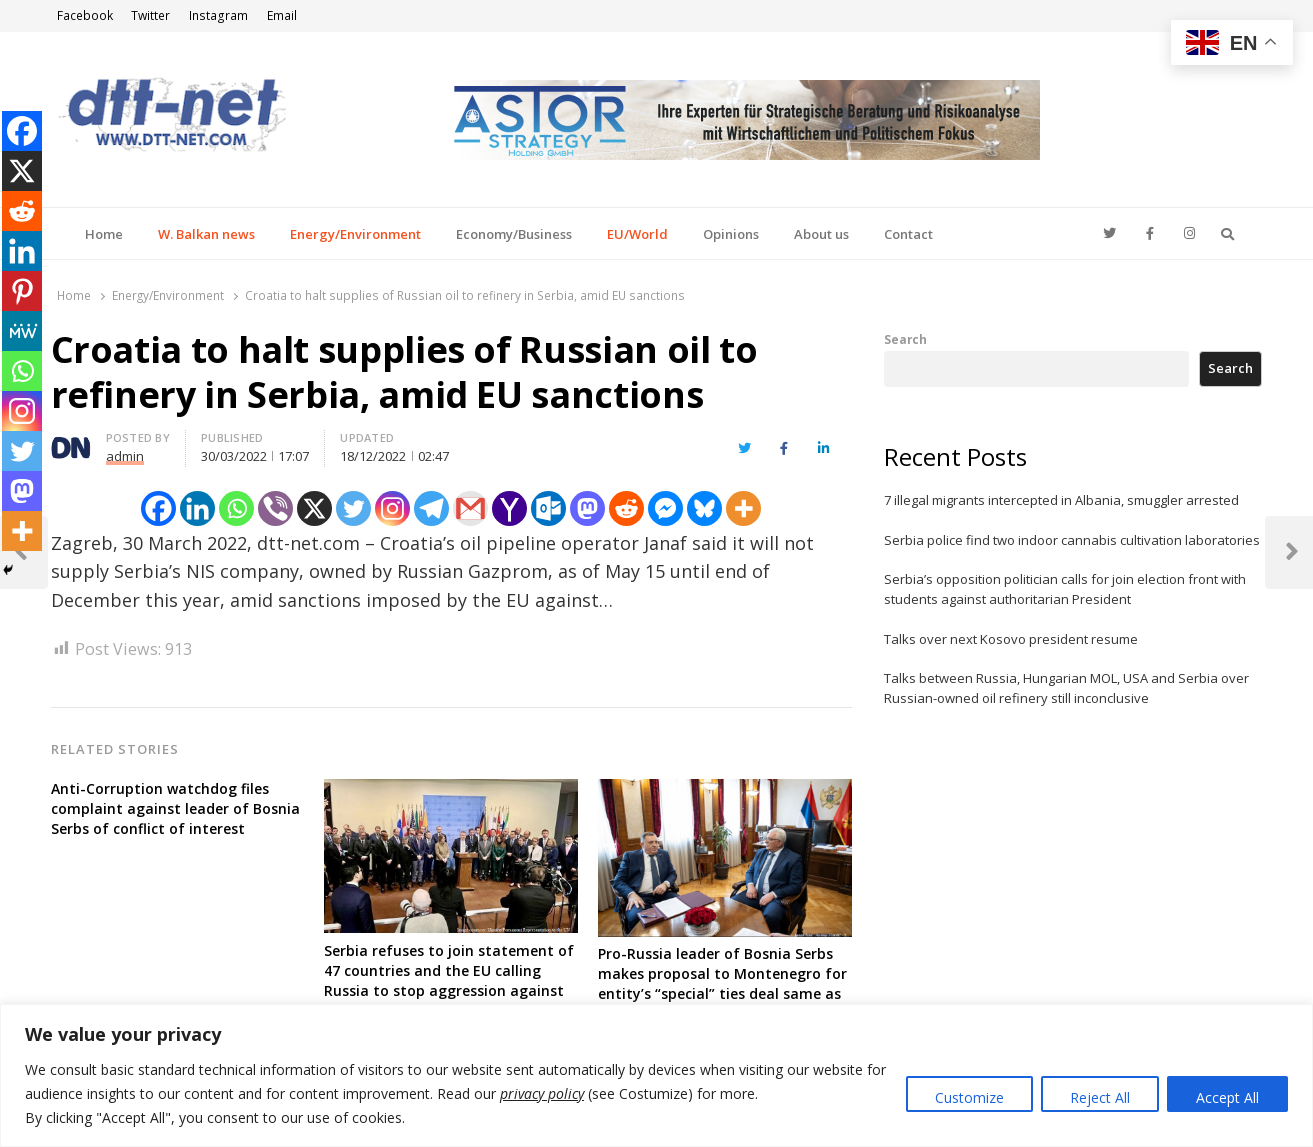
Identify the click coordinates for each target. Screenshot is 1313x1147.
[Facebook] (158, 508)
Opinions (731, 234)
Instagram (218, 15)
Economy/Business (514, 234)
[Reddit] (626, 508)
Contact (908, 234)
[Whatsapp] (236, 508)
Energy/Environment (355, 234)
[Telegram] (431, 508)
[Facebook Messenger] (665, 508)
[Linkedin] (197, 508)
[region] (656, 1075)
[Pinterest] (22, 291)
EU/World (637, 234)
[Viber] (275, 508)
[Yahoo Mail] (509, 508)
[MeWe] (22, 331)
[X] (314, 508)
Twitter (150, 15)
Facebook (85, 15)
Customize (969, 1097)
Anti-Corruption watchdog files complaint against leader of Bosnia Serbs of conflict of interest (175, 808)
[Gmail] (470, 508)
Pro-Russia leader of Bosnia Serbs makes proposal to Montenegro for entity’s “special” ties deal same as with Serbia (722, 983)
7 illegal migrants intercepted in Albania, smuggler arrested (1061, 500)
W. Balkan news (206, 234)
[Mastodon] (587, 508)
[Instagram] (392, 508)
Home (104, 234)
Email (282, 15)
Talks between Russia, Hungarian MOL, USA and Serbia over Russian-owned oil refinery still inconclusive (1066, 688)
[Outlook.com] (548, 508)
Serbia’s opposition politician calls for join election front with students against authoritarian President (1065, 589)
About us (821, 234)
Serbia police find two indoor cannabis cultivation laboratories (1072, 540)
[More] (743, 508)
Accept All (1227, 1097)
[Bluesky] (704, 508)
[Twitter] (353, 508)
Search (905, 339)
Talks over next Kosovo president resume (1011, 639)
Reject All (1100, 1097)
